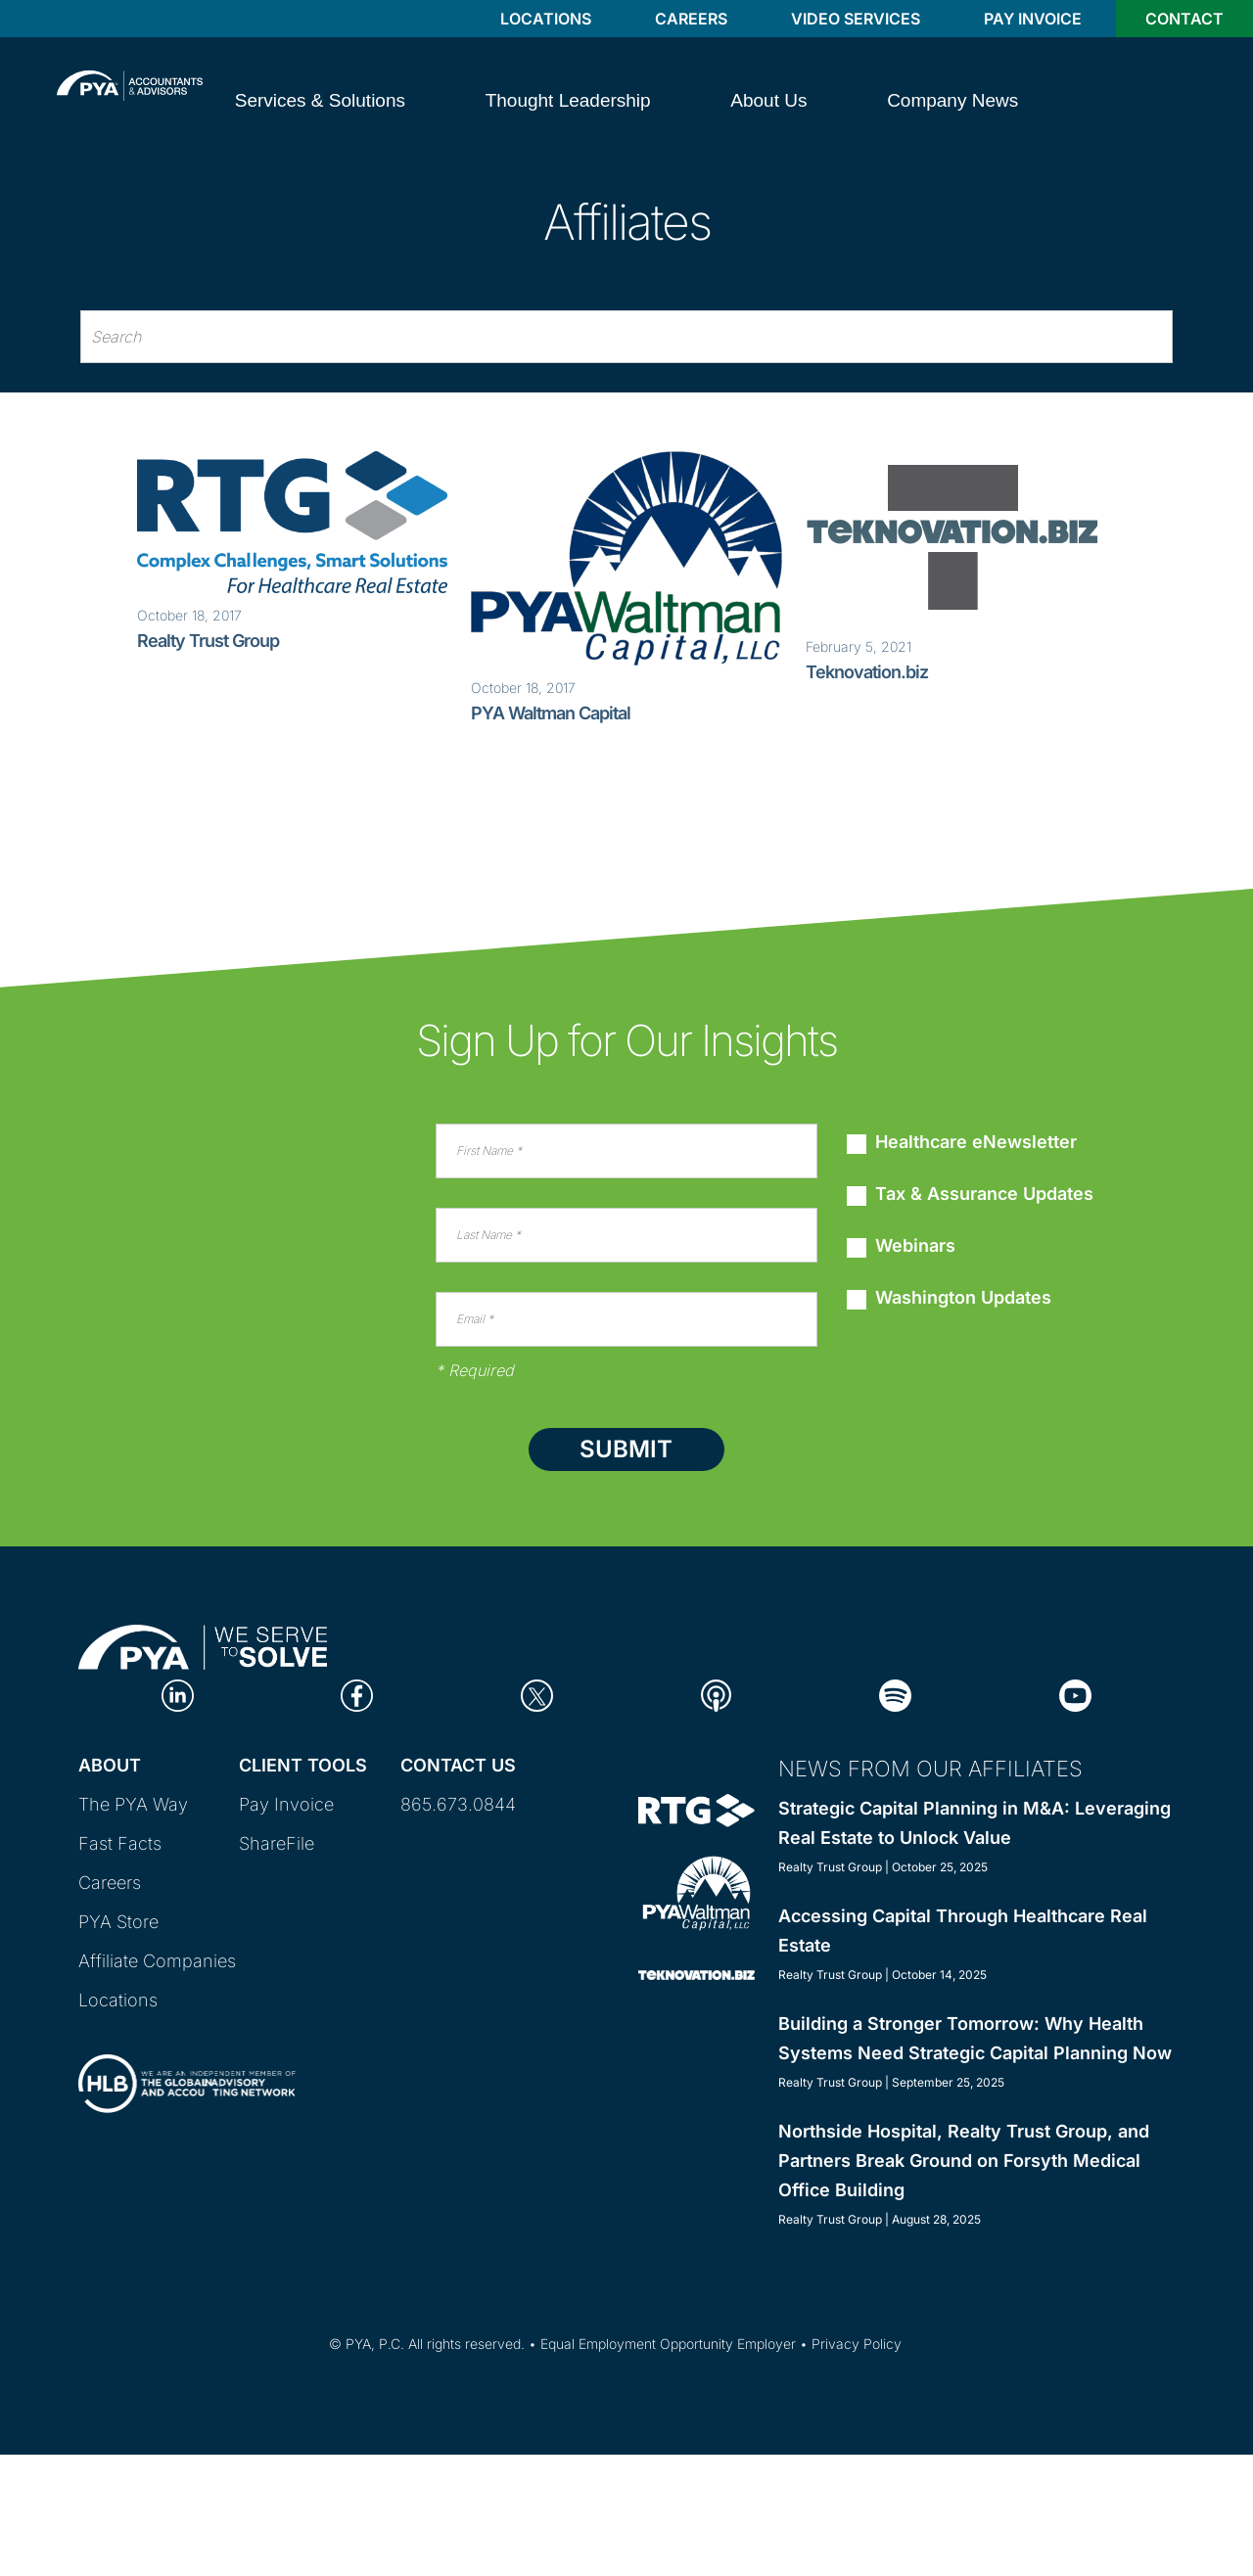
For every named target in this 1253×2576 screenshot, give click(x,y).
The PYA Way (133, 1804)
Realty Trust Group (208, 640)
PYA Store (118, 1921)
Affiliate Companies (157, 1961)
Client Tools (303, 1765)
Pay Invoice (1033, 18)
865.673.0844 (458, 1804)
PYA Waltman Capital (550, 713)
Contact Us (458, 1765)
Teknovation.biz (867, 672)
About (109, 1765)
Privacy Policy (857, 2343)
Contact (1184, 18)
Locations (545, 18)
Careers (691, 18)
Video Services (855, 18)
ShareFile (276, 1843)
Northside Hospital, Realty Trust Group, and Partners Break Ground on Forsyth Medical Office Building (963, 2160)
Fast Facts (120, 1843)
